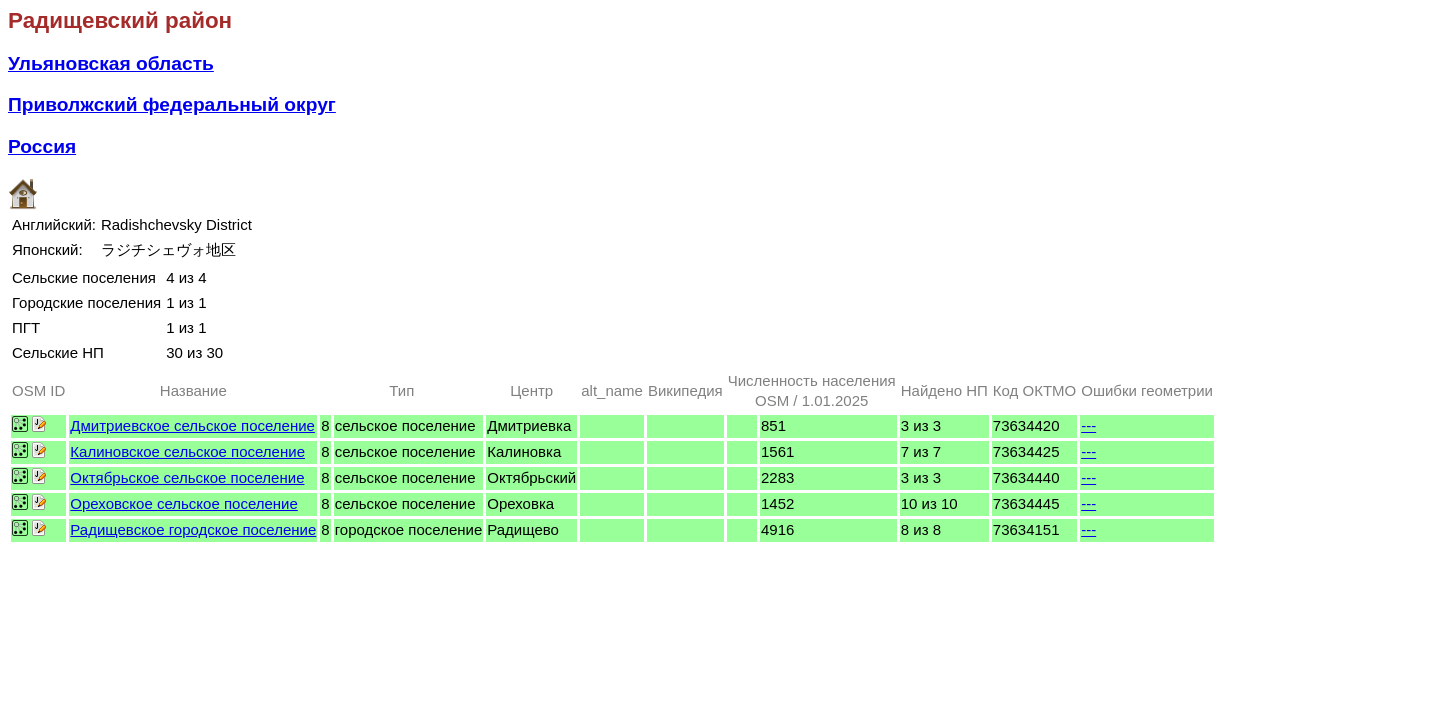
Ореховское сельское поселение (183, 503)
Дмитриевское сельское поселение (192, 425)
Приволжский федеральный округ (172, 104)
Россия (42, 146)
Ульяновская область (111, 63)
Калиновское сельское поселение (187, 451)
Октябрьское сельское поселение (187, 477)
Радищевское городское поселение (193, 529)
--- (1088, 425)
